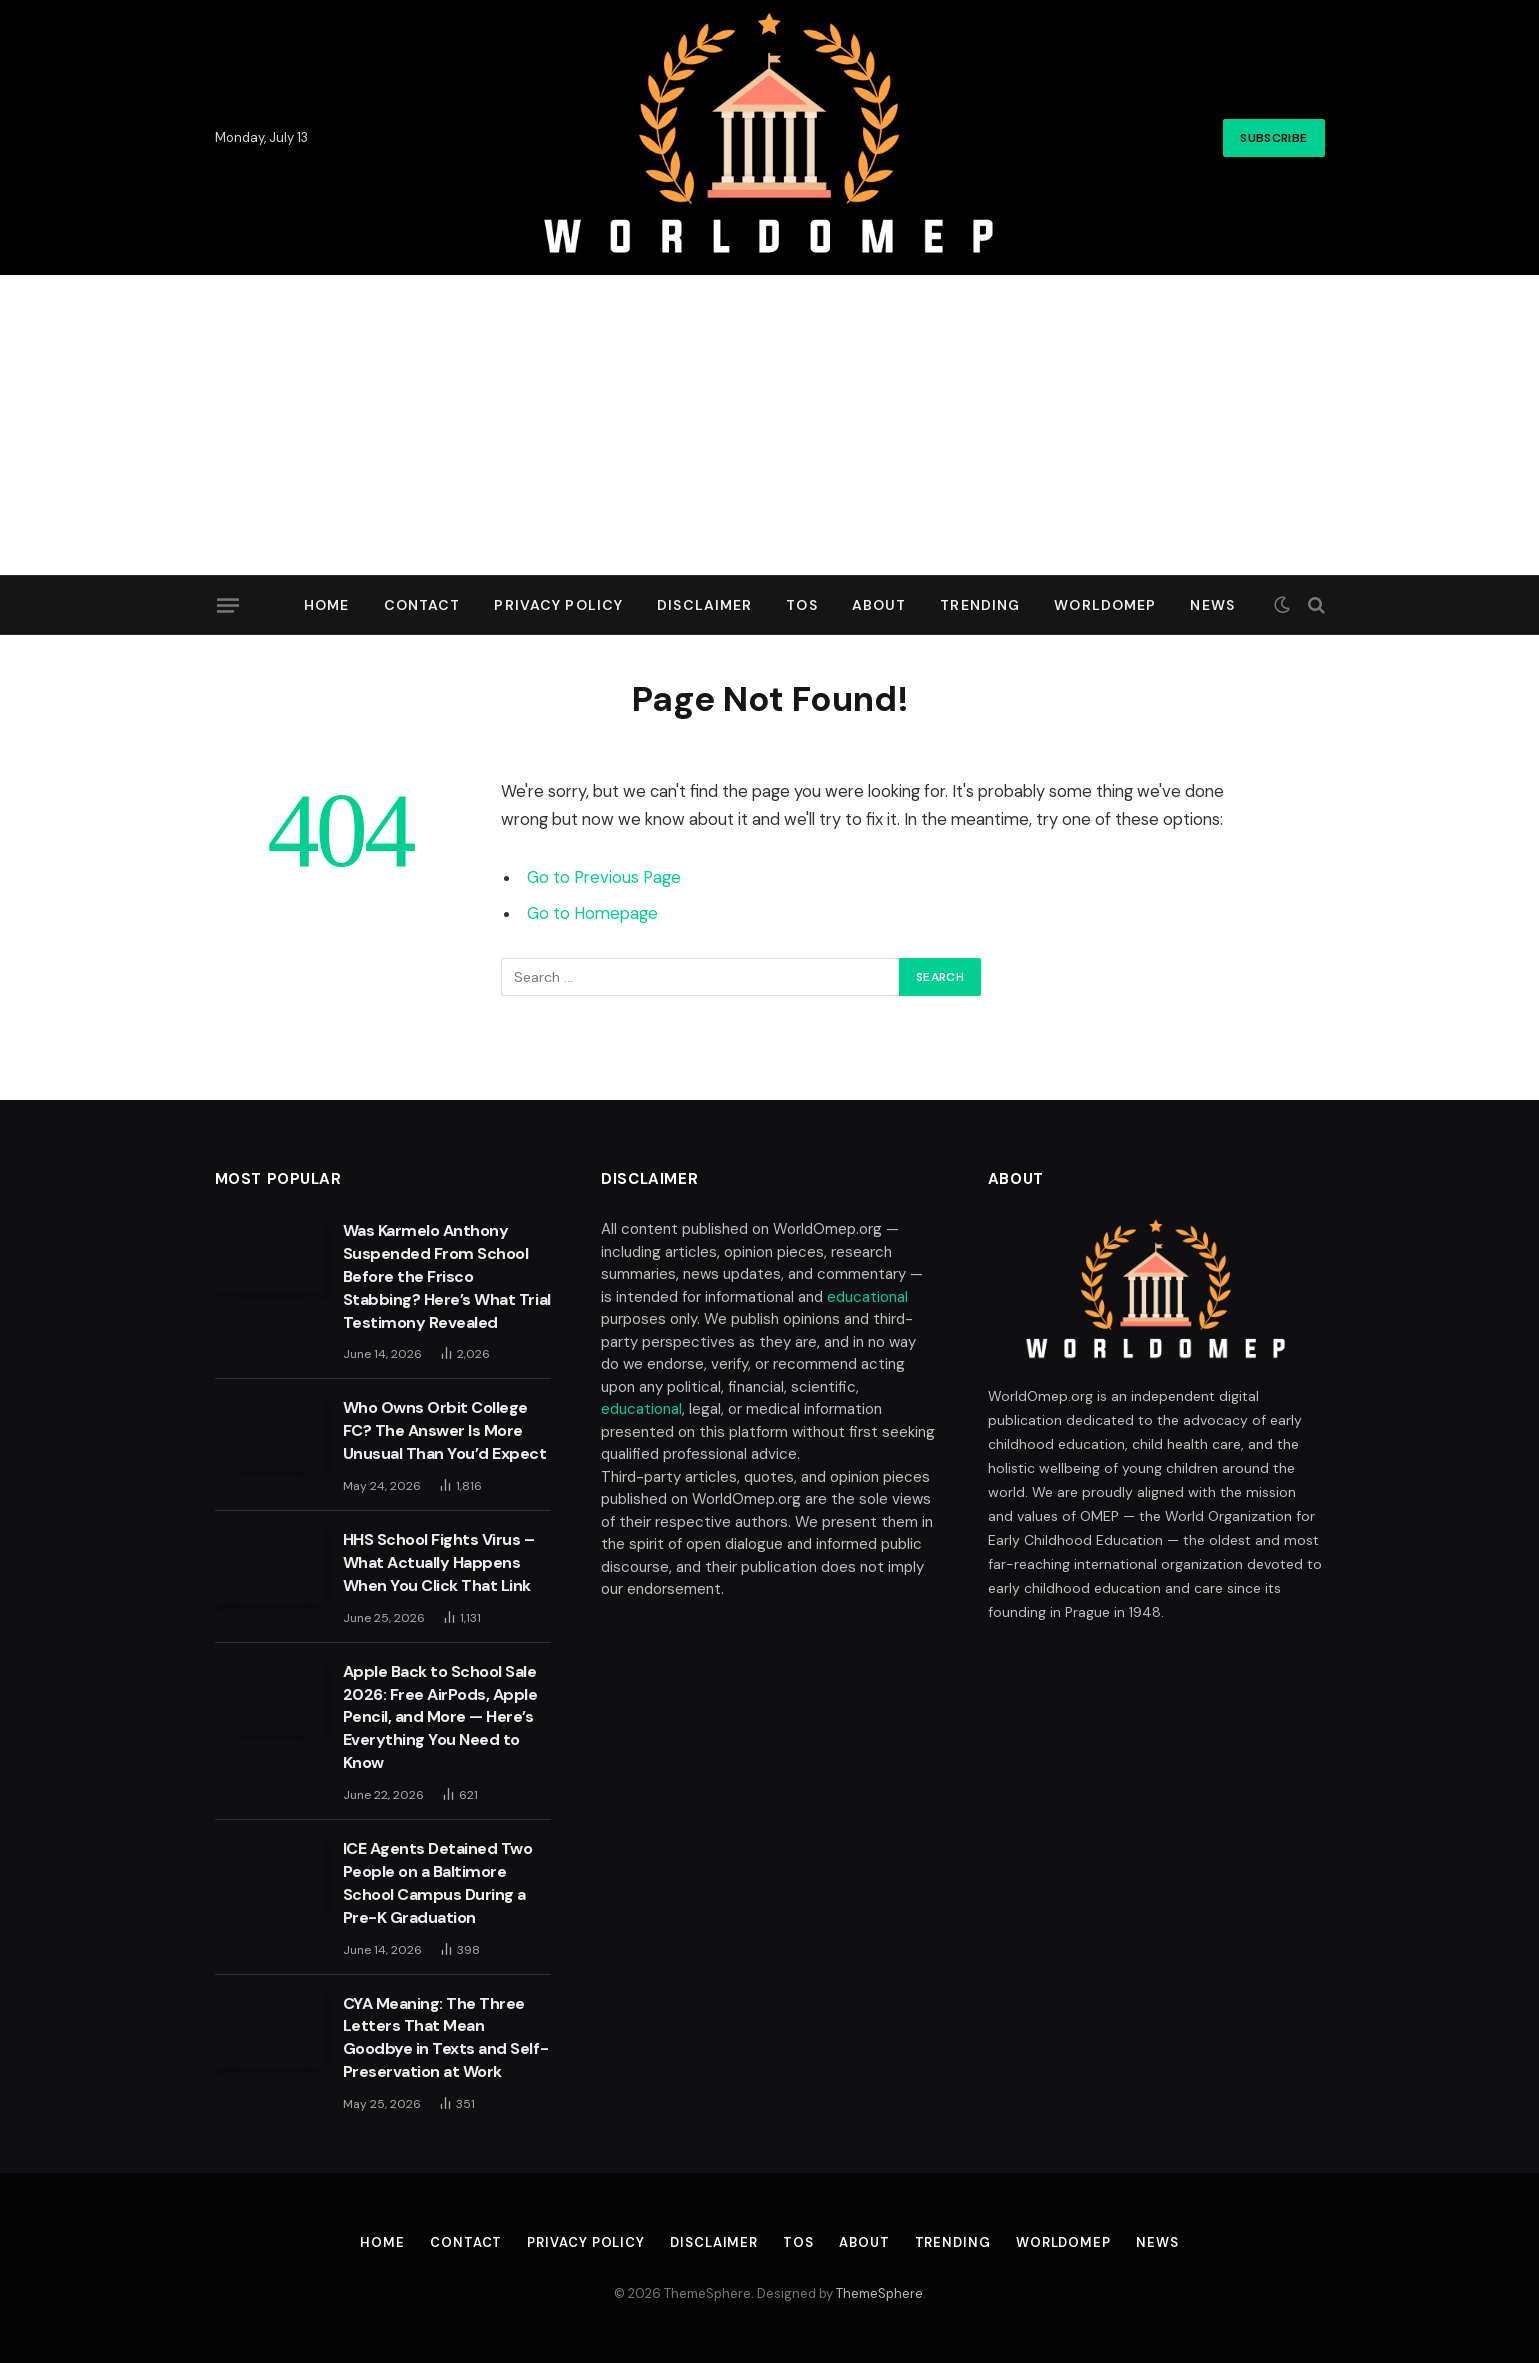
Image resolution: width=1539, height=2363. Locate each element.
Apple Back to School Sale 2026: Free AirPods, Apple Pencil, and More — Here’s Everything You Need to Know (440, 1717)
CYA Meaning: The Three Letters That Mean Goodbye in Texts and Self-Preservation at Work (446, 2038)
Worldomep (1105, 605)
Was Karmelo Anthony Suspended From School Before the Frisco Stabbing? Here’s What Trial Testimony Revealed (447, 1276)
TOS (801, 605)
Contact (422, 605)
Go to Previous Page (604, 877)
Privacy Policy (558, 605)
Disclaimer (704, 605)
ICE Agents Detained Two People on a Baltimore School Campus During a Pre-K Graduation (438, 1883)
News (1212, 605)
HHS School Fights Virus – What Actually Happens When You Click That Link (439, 1562)
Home (326, 605)
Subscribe (1273, 138)
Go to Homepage (592, 913)
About (879, 605)
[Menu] (227, 605)
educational (867, 1297)
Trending (980, 605)
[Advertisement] (770, 425)
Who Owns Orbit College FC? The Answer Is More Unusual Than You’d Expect (445, 1430)
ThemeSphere (879, 2293)
